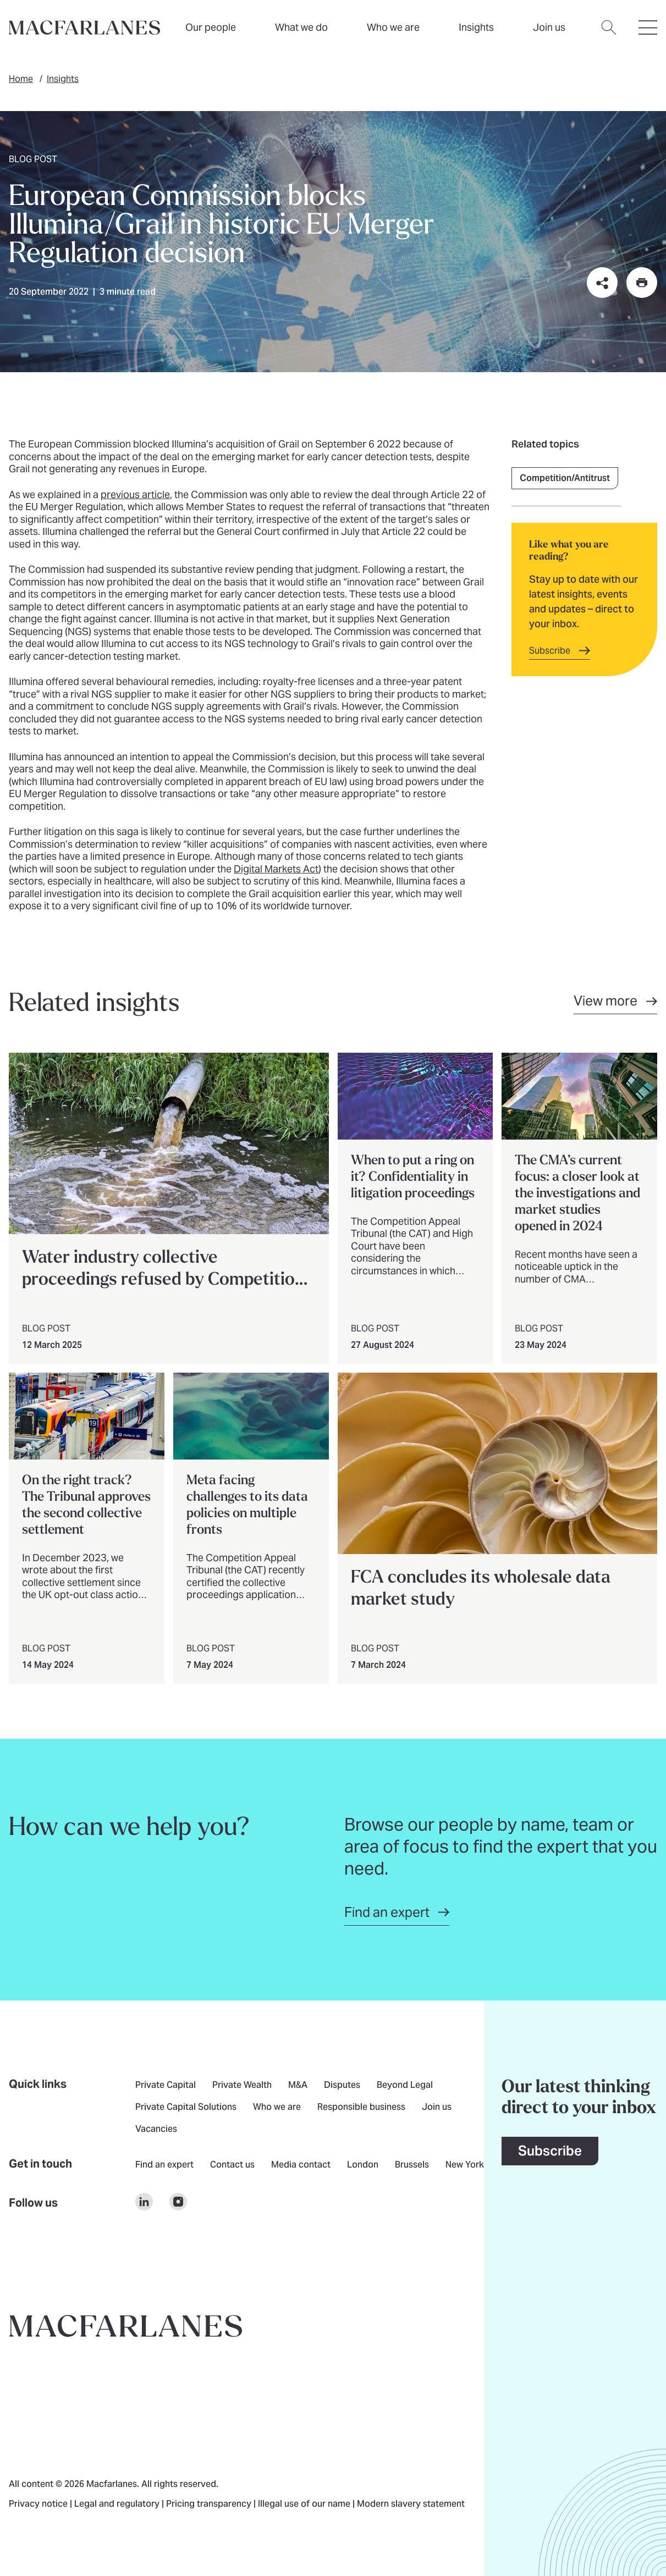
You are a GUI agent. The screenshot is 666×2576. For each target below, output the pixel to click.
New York (464, 2165)
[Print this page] (641, 282)
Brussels (412, 2165)
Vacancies (156, 2129)
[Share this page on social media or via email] (602, 282)
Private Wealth (242, 2085)
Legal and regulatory (118, 2504)
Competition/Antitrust (565, 478)
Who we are (393, 27)
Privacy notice (39, 2504)
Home (21, 79)
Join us (437, 2107)
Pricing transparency (210, 2504)
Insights (63, 79)
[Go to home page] (126, 2326)
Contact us (232, 2165)
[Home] (84, 27)
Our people (210, 27)
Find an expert (164, 2165)
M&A (297, 2085)
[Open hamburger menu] (648, 34)
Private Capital (165, 2085)
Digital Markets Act (276, 869)
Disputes (342, 2085)
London (362, 2165)
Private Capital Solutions (185, 2107)
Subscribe (550, 2150)
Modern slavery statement (411, 2504)
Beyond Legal (405, 2085)
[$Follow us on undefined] (144, 2201)
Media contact (301, 2165)
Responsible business (361, 2107)
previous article (135, 494)
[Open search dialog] (609, 34)
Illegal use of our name (305, 2504)
